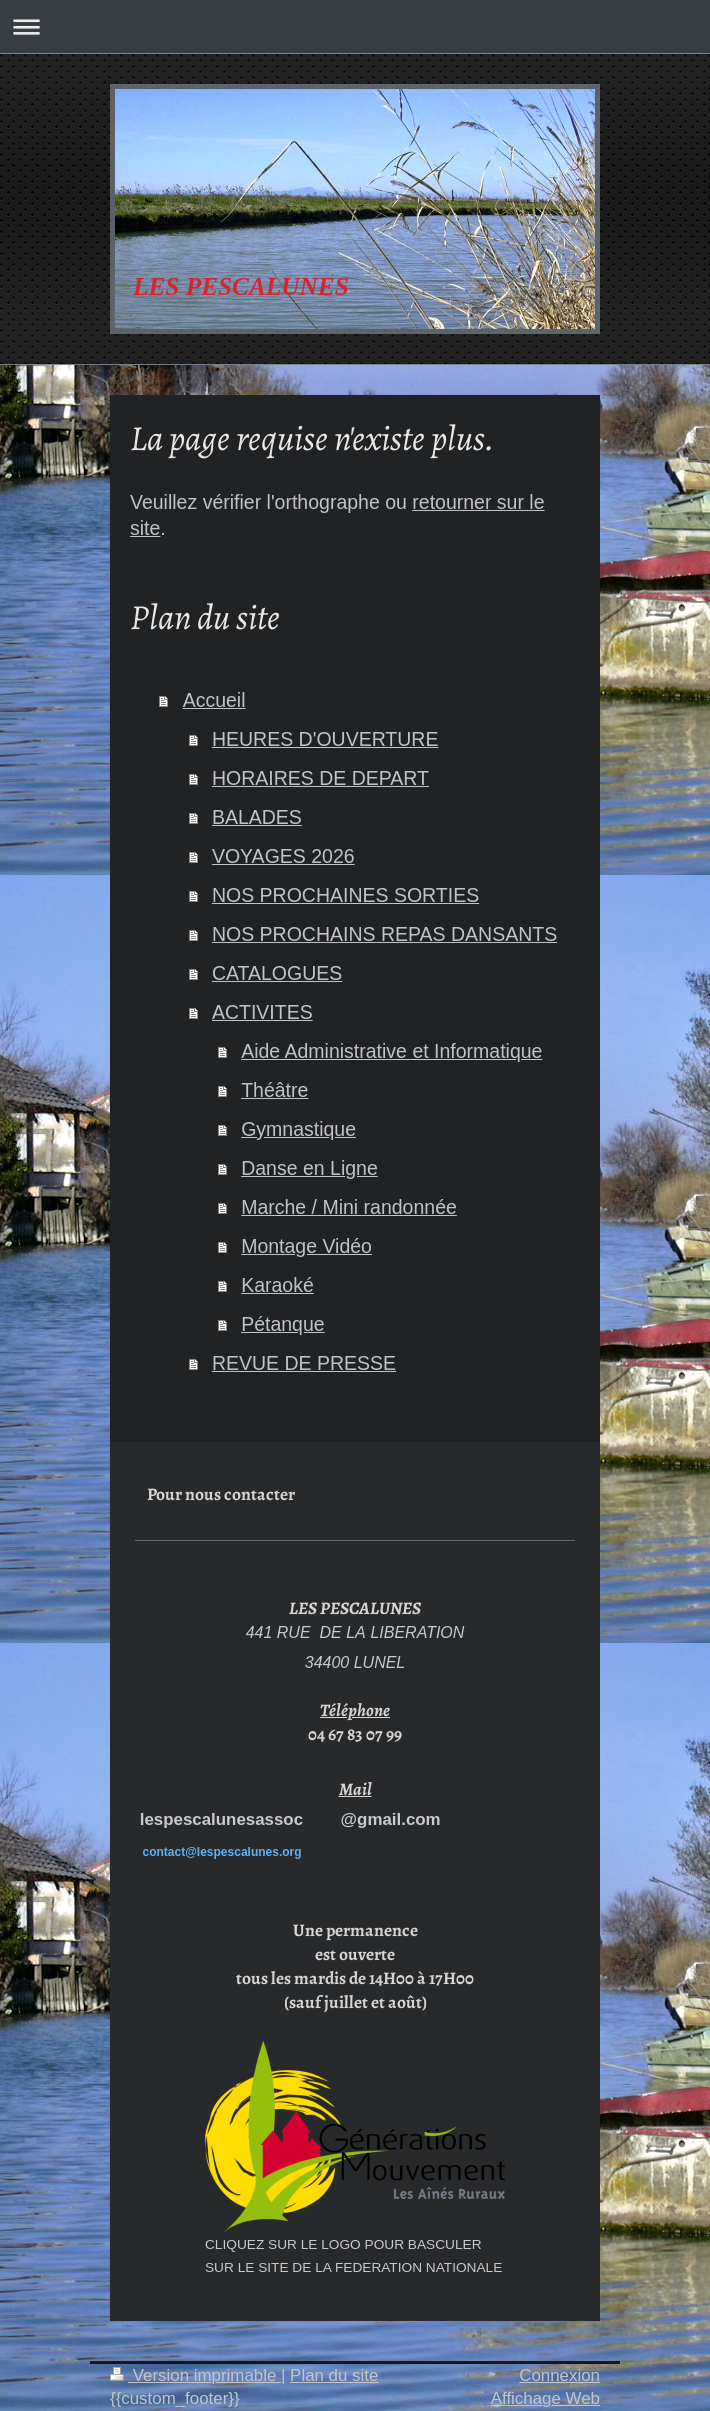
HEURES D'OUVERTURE (325, 739)
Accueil (214, 700)
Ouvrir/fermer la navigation (355, 26)
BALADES (257, 817)
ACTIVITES (262, 1012)
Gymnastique (298, 1129)
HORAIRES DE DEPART (320, 778)
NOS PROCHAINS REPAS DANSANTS (384, 934)
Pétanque (283, 1324)
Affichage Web (545, 2398)
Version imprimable (195, 2375)
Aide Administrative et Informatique (391, 1051)
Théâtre (274, 1090)
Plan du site (334, 2375)
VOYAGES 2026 (283, 856)
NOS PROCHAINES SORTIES (345, 895)
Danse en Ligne (309, 1168)
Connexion (559, 2375)
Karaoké (277, 1285)
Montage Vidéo (306, 1246)
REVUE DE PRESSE (304, 1363)
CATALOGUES (277, 973)
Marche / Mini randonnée (349, 1207)
